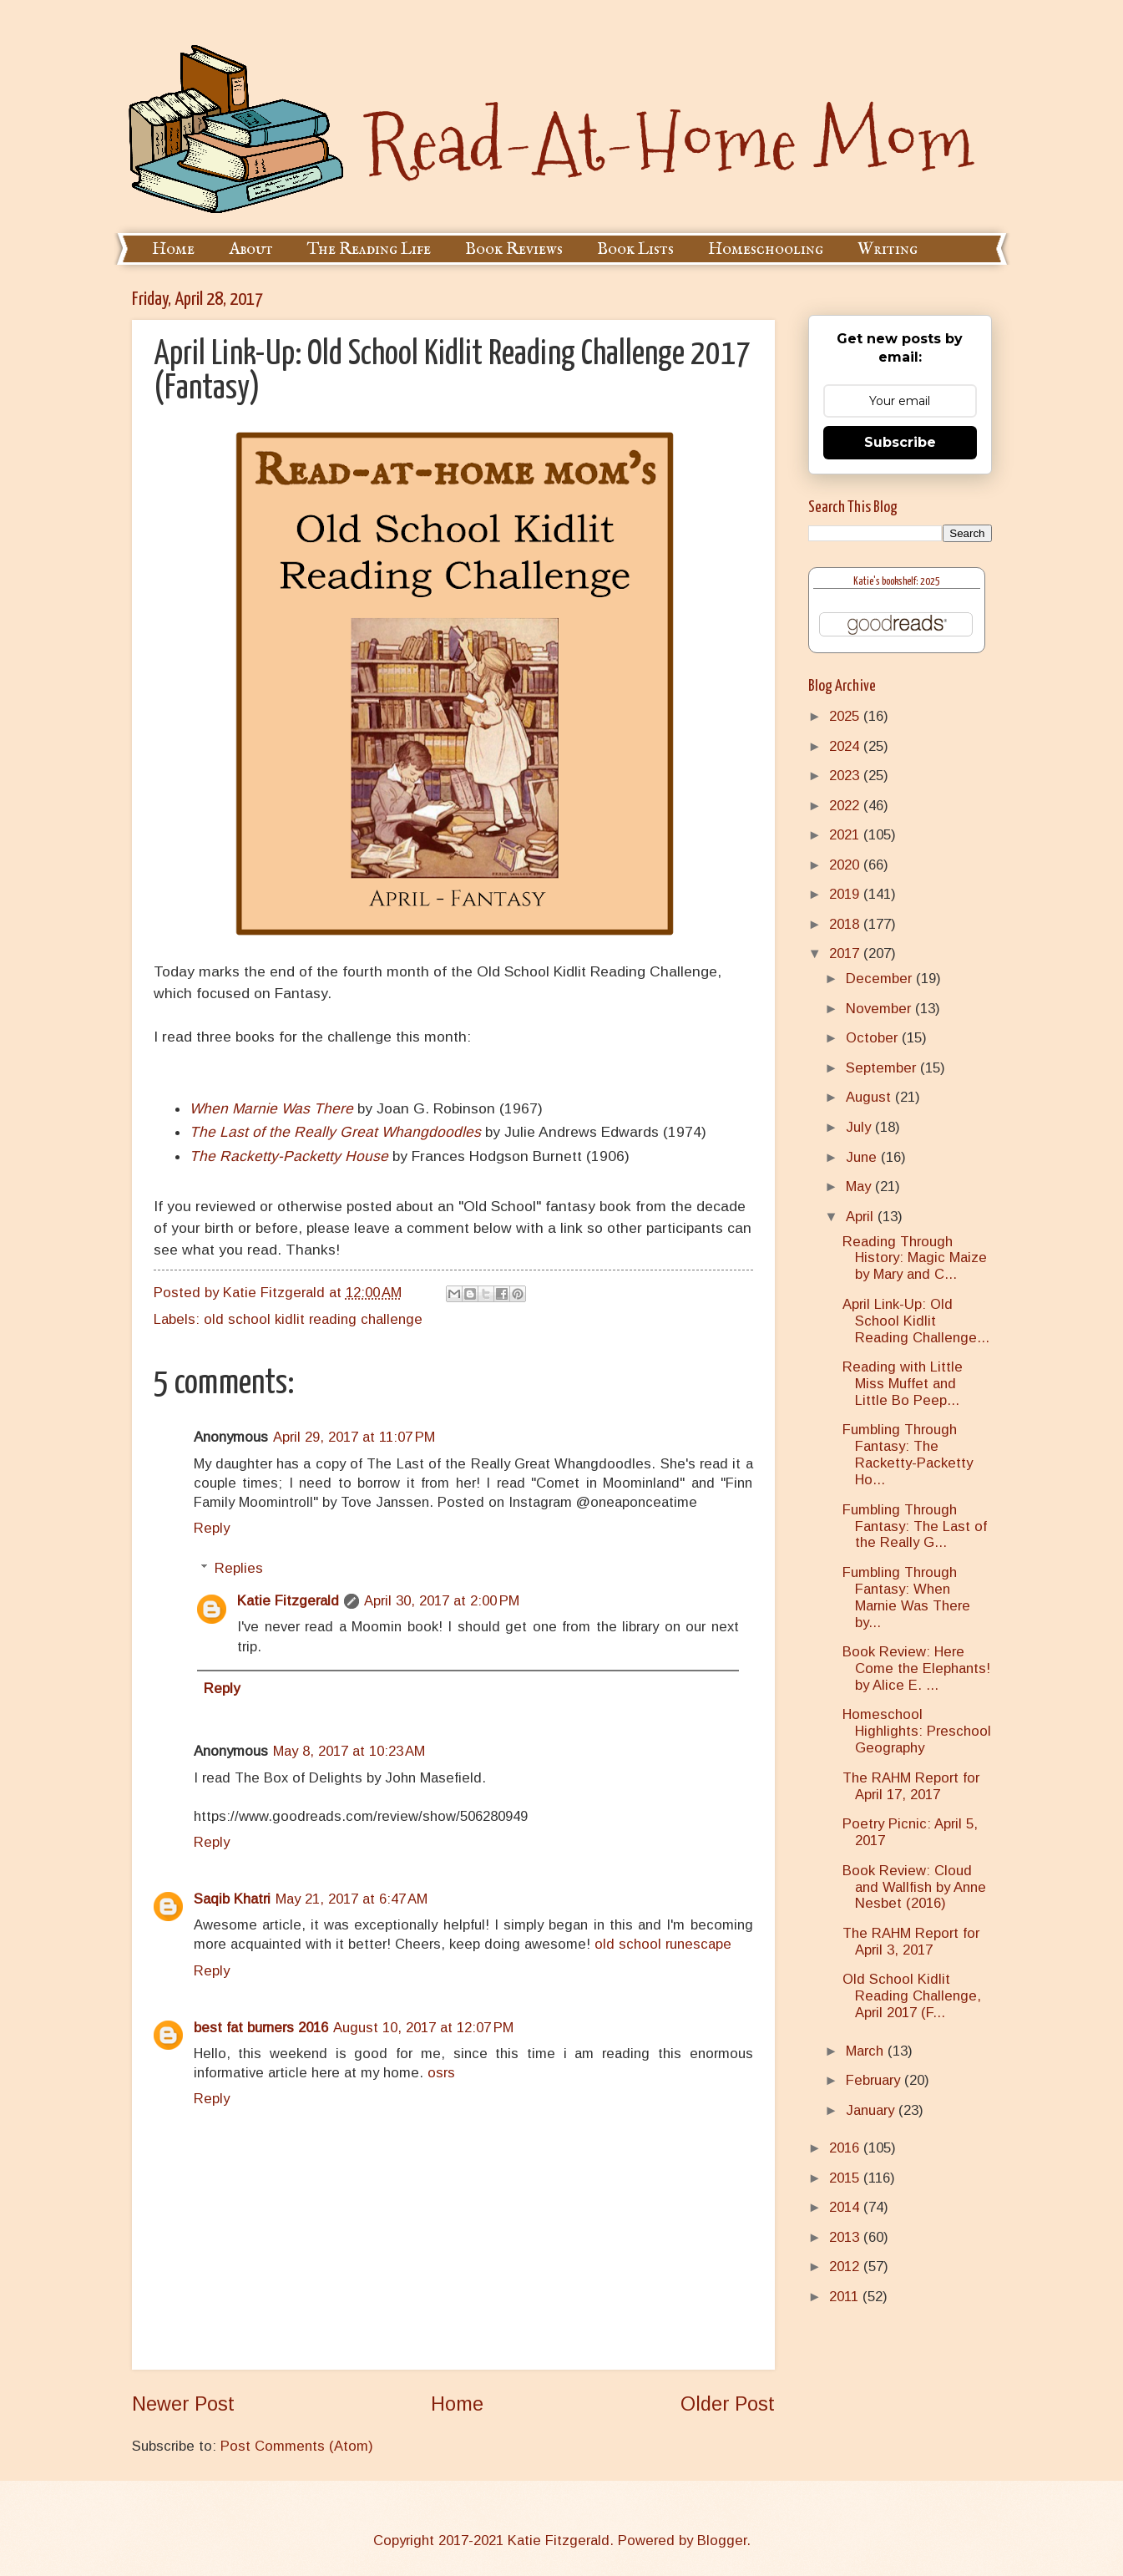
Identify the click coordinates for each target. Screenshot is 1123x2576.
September (883, 1068)
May (860, 1186)
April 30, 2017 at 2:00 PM (441, 1601)
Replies (239, 1568)
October (874, 1038)
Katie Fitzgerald (288, 1601)
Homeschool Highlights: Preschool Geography (916, 1731)
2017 (846, 953)
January (872, 2110)
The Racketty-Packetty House (289, 1156)
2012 (846, 2266)
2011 (845, 2297)
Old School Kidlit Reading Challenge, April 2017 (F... (911, 1996)
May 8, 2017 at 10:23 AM (349, 1751)
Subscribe (900, 442)
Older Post (727, 2404)
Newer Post (183, 2404)
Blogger (721, 2540)
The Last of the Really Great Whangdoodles (335, 1131)
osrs (441, 2073)
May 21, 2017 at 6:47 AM (351, 1899)
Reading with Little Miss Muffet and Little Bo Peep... (902, 1383)
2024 (846, 746)
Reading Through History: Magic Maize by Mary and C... (914, 1258)
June (863, 1157)
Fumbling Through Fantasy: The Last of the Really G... (914, 1526)
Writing (887, 249)
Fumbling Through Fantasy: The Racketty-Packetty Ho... (907, 1455)
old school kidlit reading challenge (313, 1319)
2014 (846, 2207)
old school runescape (662, 1944)
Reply (212, 1528)
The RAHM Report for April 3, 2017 (910, 1941)
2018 (846, 924)
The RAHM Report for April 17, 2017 (910, 1786)
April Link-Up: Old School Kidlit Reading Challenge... (915, 1321)
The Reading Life (369, 249)
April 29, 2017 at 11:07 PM (354, 1437)
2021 (846, 835)
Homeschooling (765, 249)
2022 (846, 806)
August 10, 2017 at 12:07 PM (423, 2028)
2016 (846, 2148)
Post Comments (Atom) (296, 2446)
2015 (846, 2178)
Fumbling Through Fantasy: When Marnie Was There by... (906, 1597)
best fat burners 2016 (261, 2028)
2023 (846, 775)
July (860, 1127)
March (867, 2051)
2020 (846, 865)
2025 (846, 716)
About (251, 249)
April (862, 1217)
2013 (846, 2237)
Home (173, 249)
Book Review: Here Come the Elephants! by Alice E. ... (916, 1668)
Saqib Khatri (232, 1899)
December (881, 978)
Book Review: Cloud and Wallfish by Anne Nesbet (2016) (914, 1887)
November (880, 1009)
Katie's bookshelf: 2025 (896, 581)
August (870, 1097)
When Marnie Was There (271, 1108)
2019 (846, 894)
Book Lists (635, 249)
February (875, 2080)
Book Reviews (514, 249)
